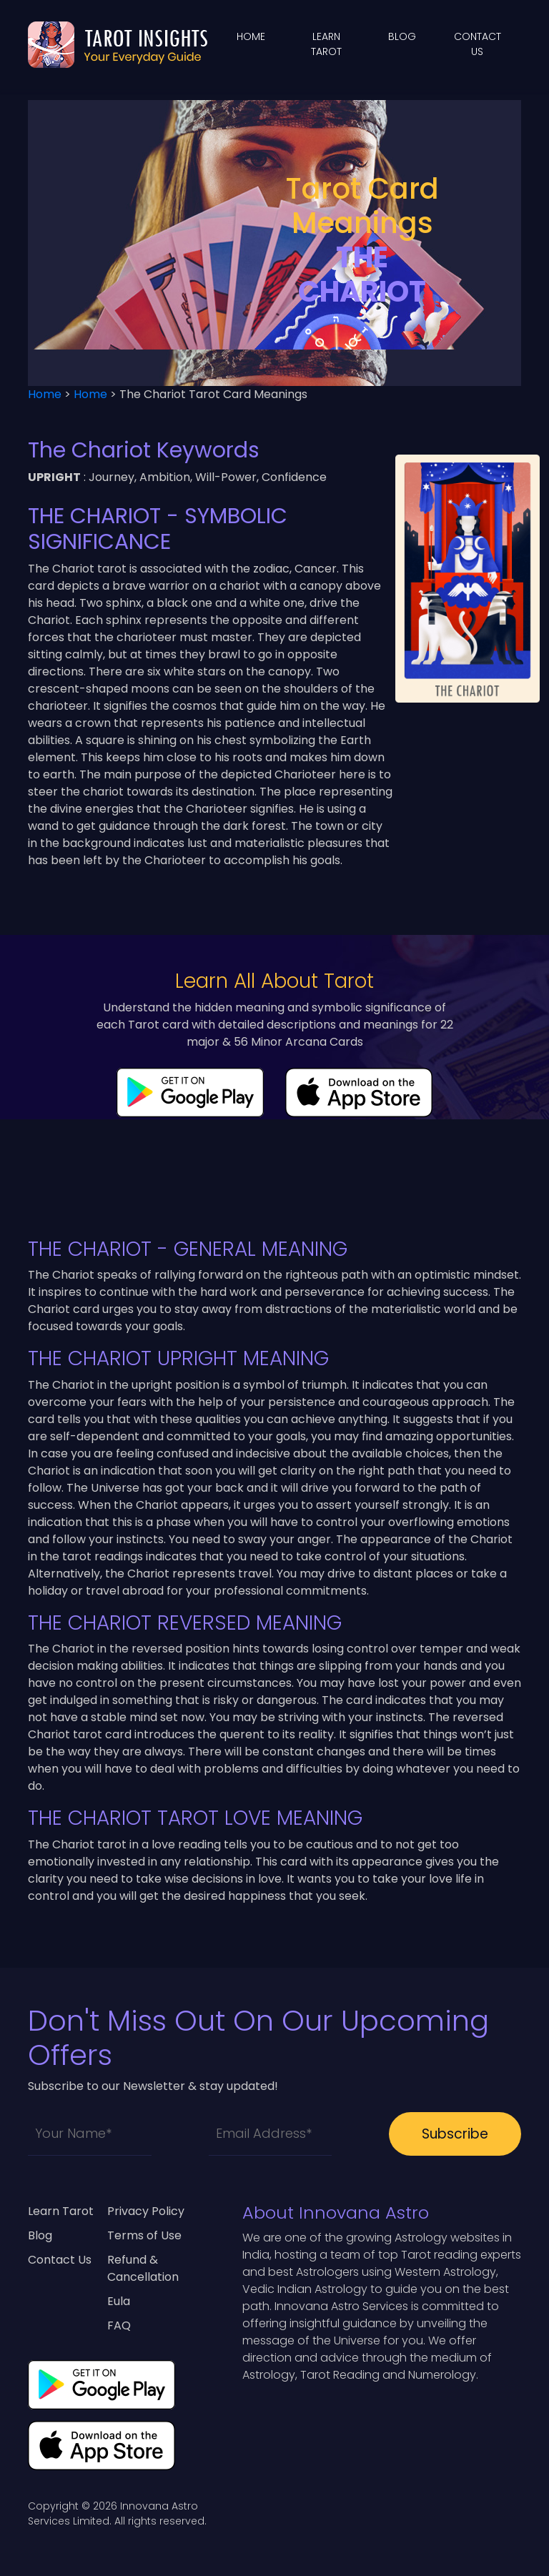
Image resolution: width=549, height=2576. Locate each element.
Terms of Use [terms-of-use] (144, 2235)
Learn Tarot (61, 2211)
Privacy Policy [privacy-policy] (145, 2211)
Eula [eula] (118, 2301)
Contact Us (477, 44)
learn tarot (326, 44)
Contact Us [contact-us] (60, 2259)
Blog (40, 2235)
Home (251, 36)
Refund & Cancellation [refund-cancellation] (143, 2268)
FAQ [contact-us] (119, 2325)
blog (402, 36)
